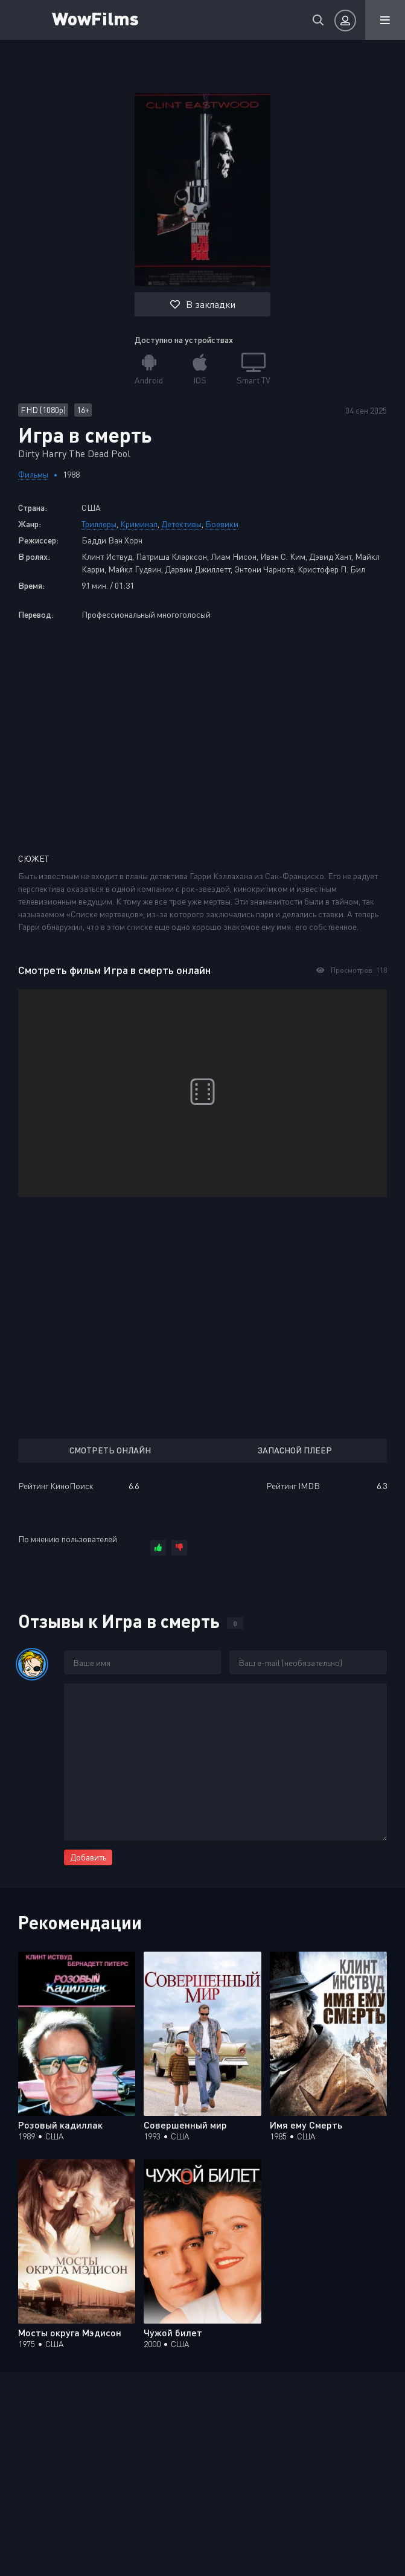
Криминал (139, 524)
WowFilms (95, 18)
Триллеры (98, 524)
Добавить (88, 1857)
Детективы (181, 524)
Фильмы (33, 474)
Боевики (221, 524)
